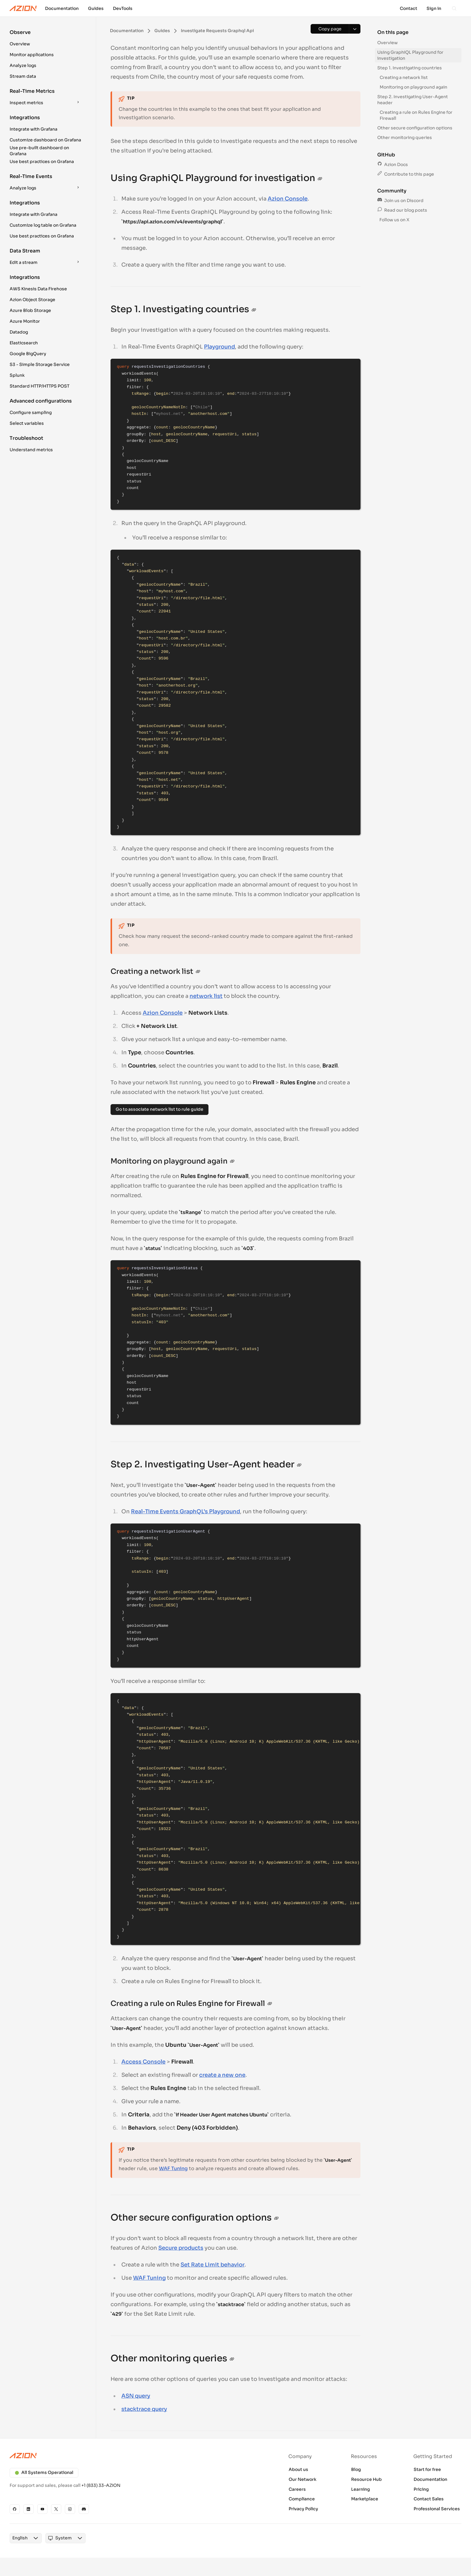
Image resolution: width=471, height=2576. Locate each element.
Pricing (421, 2489)
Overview (20, 44)
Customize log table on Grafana (43, 225)
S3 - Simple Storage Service (40, 364)
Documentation (430, 2479)
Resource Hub (366, 2479)
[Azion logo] (119, 2455)
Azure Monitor (25, 321)
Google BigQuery (28, 353)
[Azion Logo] (23, 8)
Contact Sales (429, 2499)
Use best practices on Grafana (42, 161)
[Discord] (84, 2509)
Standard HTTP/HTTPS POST (39, 386)
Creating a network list (404, 77)
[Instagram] (70, 2509)
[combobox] (20, 2538)
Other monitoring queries (404, 137)
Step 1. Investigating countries (409, 68)
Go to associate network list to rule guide (159, 1109)
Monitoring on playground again (413, 87)
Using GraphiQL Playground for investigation (410, 55)
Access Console (143, 2061)
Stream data (23, 76)
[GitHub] (15, 2509)
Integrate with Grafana (33, 129)
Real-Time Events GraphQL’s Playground (185, 1511)
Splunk (17, 375)
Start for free (427, 2469)
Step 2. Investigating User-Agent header (412, 99)
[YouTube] (42, 2509)
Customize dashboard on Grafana (45, 140)
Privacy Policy (303, 2508)
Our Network (302, 2479)
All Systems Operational (44, 2472)
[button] (46, 39)
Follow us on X (393, 219)
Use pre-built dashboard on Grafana (39, 150)
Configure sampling (31, 412)
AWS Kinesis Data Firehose (38, 288)
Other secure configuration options (414, 128)
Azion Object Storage (32, 299)
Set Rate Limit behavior (213, 2264)
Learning (360, 2489)
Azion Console (288, 198)
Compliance (302, 2499)
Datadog (19, 332)
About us (298, 2469)
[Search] (454, 8)
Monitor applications (32, 54)
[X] (56, 2509)
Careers (297, 2489)
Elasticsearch (24, 343)
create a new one (222, 2075)
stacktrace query (144, 2409)
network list (206, 996)
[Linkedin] (28, 2509)
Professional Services (437, 2508)
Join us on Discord (400, 200)
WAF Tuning (173, 2168)
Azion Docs (392, 164)
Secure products (180, 2248)
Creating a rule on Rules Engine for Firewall (416, 115)
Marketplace (364, 2499)
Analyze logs (23, 65)
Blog (356, 2469)
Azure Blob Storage (30, 310)
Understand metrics (31, 449)
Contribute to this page (405, 174)
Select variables (27, 423)
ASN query (135, 2396)
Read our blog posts (402, 210)
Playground (219, 346)
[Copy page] (330, 29)
